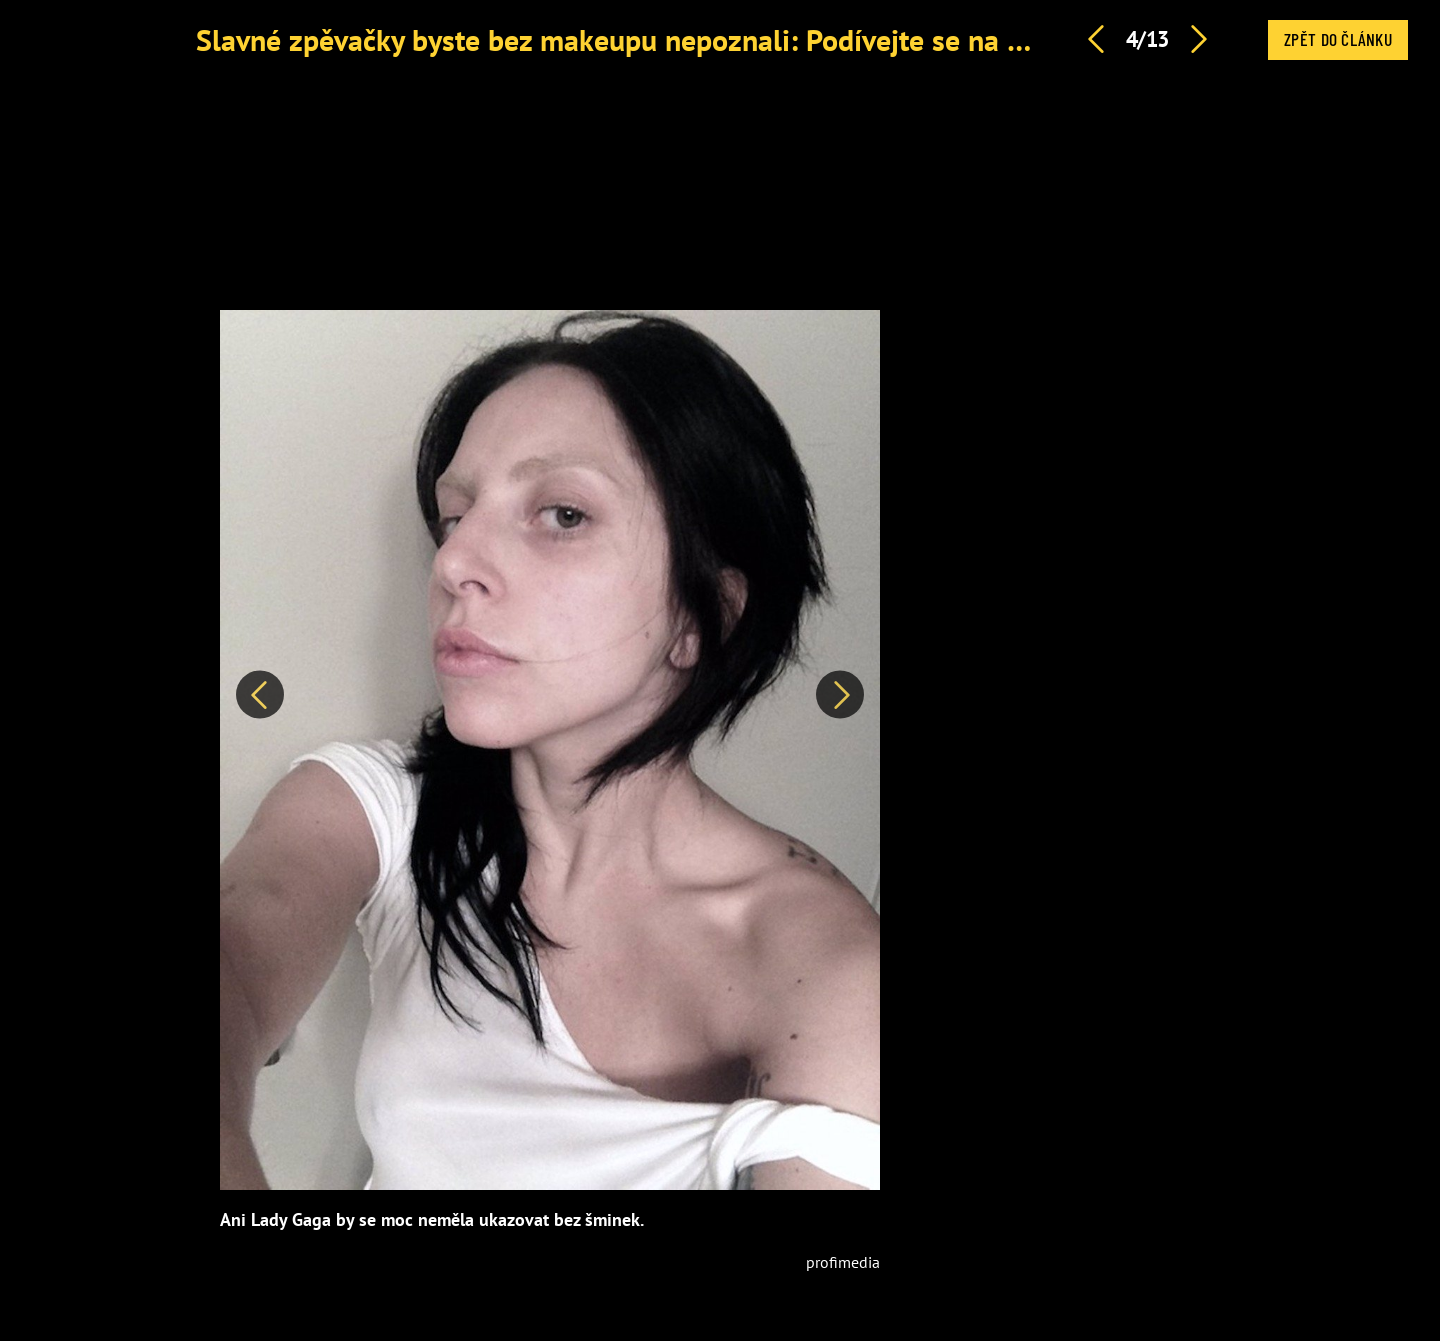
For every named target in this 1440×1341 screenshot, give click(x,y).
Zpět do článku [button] (1338, 39)
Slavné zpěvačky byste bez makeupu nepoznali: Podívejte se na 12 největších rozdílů (735, 39)
